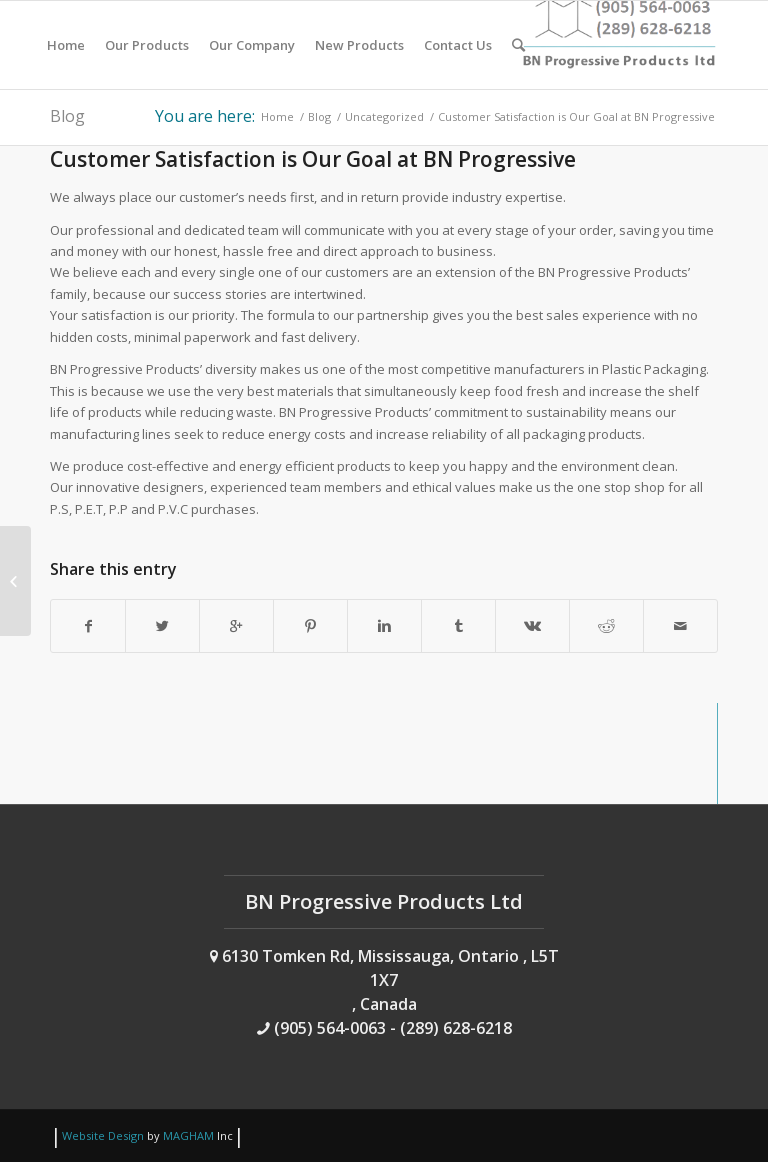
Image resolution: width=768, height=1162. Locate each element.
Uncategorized (384, 116)
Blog (67, 116)
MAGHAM (188, 1135)
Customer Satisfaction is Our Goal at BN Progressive (313, 159)
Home (277, 116)
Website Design (103, 1135)
